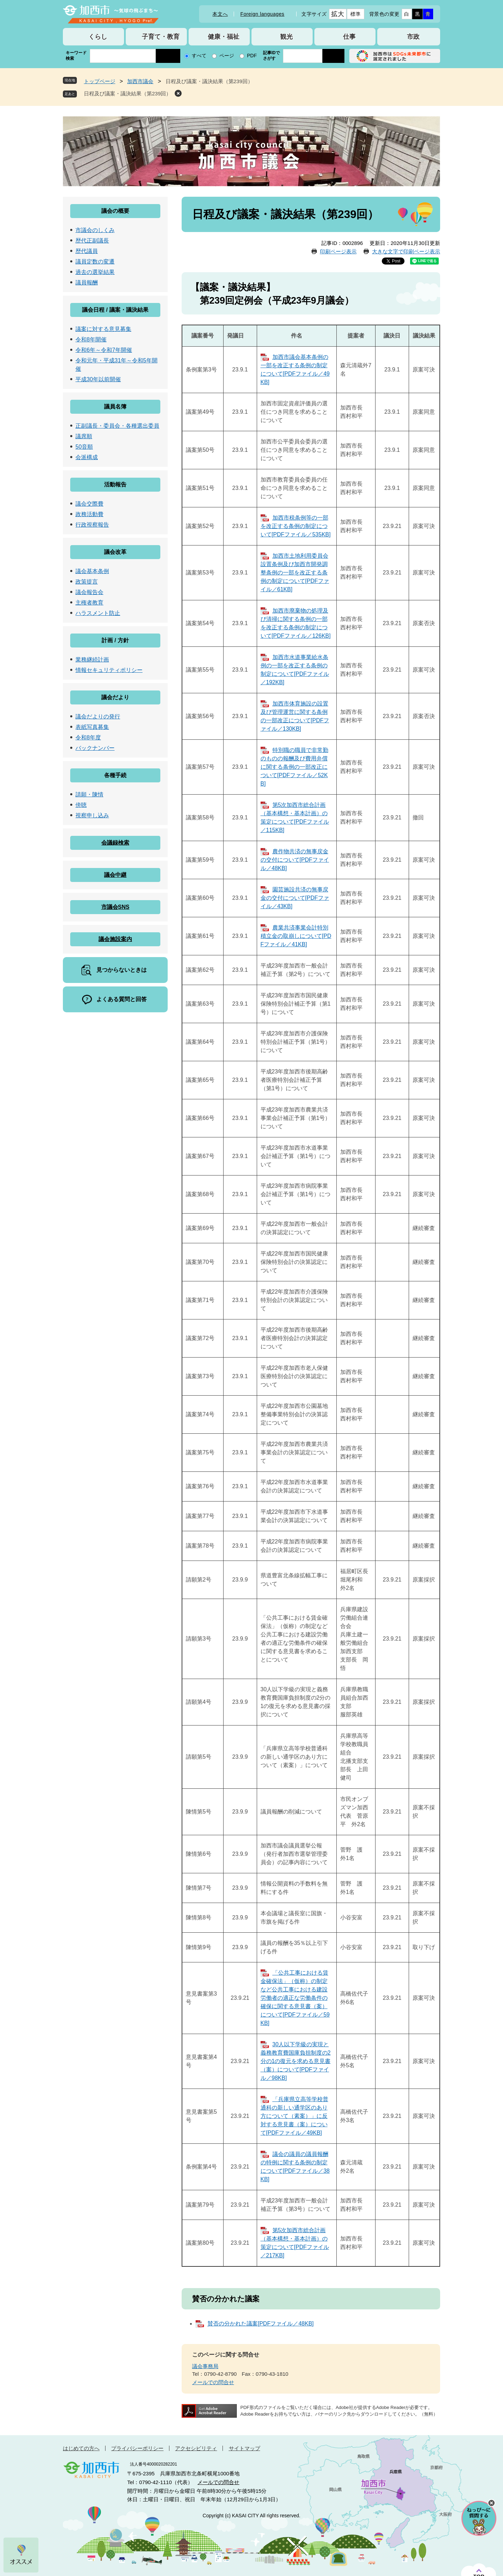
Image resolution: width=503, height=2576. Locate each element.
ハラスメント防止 (97, 613)
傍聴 (81, 805)
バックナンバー (95, 748)
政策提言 (86, 582)
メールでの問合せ (213, 2382)
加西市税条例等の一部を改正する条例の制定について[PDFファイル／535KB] (296, 526)
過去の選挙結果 (95, 272)
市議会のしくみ (95, 230)
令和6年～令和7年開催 (103, 350)
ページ (226, 55)
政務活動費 (89, 514)
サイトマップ (244, 2448)
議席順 (83, 436)
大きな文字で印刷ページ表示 (406, 251)
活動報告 (115, 484)
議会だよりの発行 (97, 716)
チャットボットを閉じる (491, 2503)
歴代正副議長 (92, 241)
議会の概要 (115, 211)
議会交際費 (89, 504)
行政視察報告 (92, 525)
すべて (199, 55)
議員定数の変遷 (95, 262)
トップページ (99, 81)
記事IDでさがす (271, 55)
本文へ (220, 14)
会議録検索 (115, 843)
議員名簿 (115, 407)
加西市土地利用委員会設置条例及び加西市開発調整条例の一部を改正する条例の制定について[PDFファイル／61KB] (295, 572)
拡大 (337, 13)
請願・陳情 (89, 794)
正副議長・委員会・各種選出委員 (117, 426)
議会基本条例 (92, 571)
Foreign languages (262, 14)
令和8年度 (88, 737)
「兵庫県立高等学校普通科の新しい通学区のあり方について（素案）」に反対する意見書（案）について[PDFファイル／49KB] (294, 2116)
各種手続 (115, 775)
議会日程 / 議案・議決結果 (115, 310)
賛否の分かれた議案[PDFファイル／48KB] (260, 2324)
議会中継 (115, 875)
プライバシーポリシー (137, 2448)
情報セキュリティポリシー (109, 670)
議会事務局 (205, 2366)
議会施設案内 (115, 939)
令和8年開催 (91, 339)
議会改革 (115, 552)
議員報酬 (86, 282)
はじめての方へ (81, 2448)
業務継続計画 (92, 660)
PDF (252, 55)
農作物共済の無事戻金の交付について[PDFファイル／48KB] (295, 859)
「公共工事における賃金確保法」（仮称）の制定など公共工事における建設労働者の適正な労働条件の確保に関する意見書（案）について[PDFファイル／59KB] (295, 1998)
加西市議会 (140, 81)
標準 (355, 14)
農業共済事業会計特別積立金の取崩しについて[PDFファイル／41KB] (296, 936)
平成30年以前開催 (98, 379)
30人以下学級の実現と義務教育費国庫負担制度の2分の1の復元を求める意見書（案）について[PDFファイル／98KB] (296, 2061)
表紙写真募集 (92, 727)
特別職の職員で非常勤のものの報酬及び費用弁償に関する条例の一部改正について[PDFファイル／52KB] (294, 767)
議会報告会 (89, 592)
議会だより (115, 697)
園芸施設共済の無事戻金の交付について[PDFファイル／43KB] (295, 898)
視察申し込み (92, 815)
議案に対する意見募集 (103, 329)
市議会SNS (115, 907)
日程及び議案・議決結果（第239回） (127, 93)
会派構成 (86, 457)
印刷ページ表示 (338, 251)
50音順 (84, 447)
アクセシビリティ (196, 2448)
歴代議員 (86, 251)
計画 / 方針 (115, 640)
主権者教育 (89, 603)
